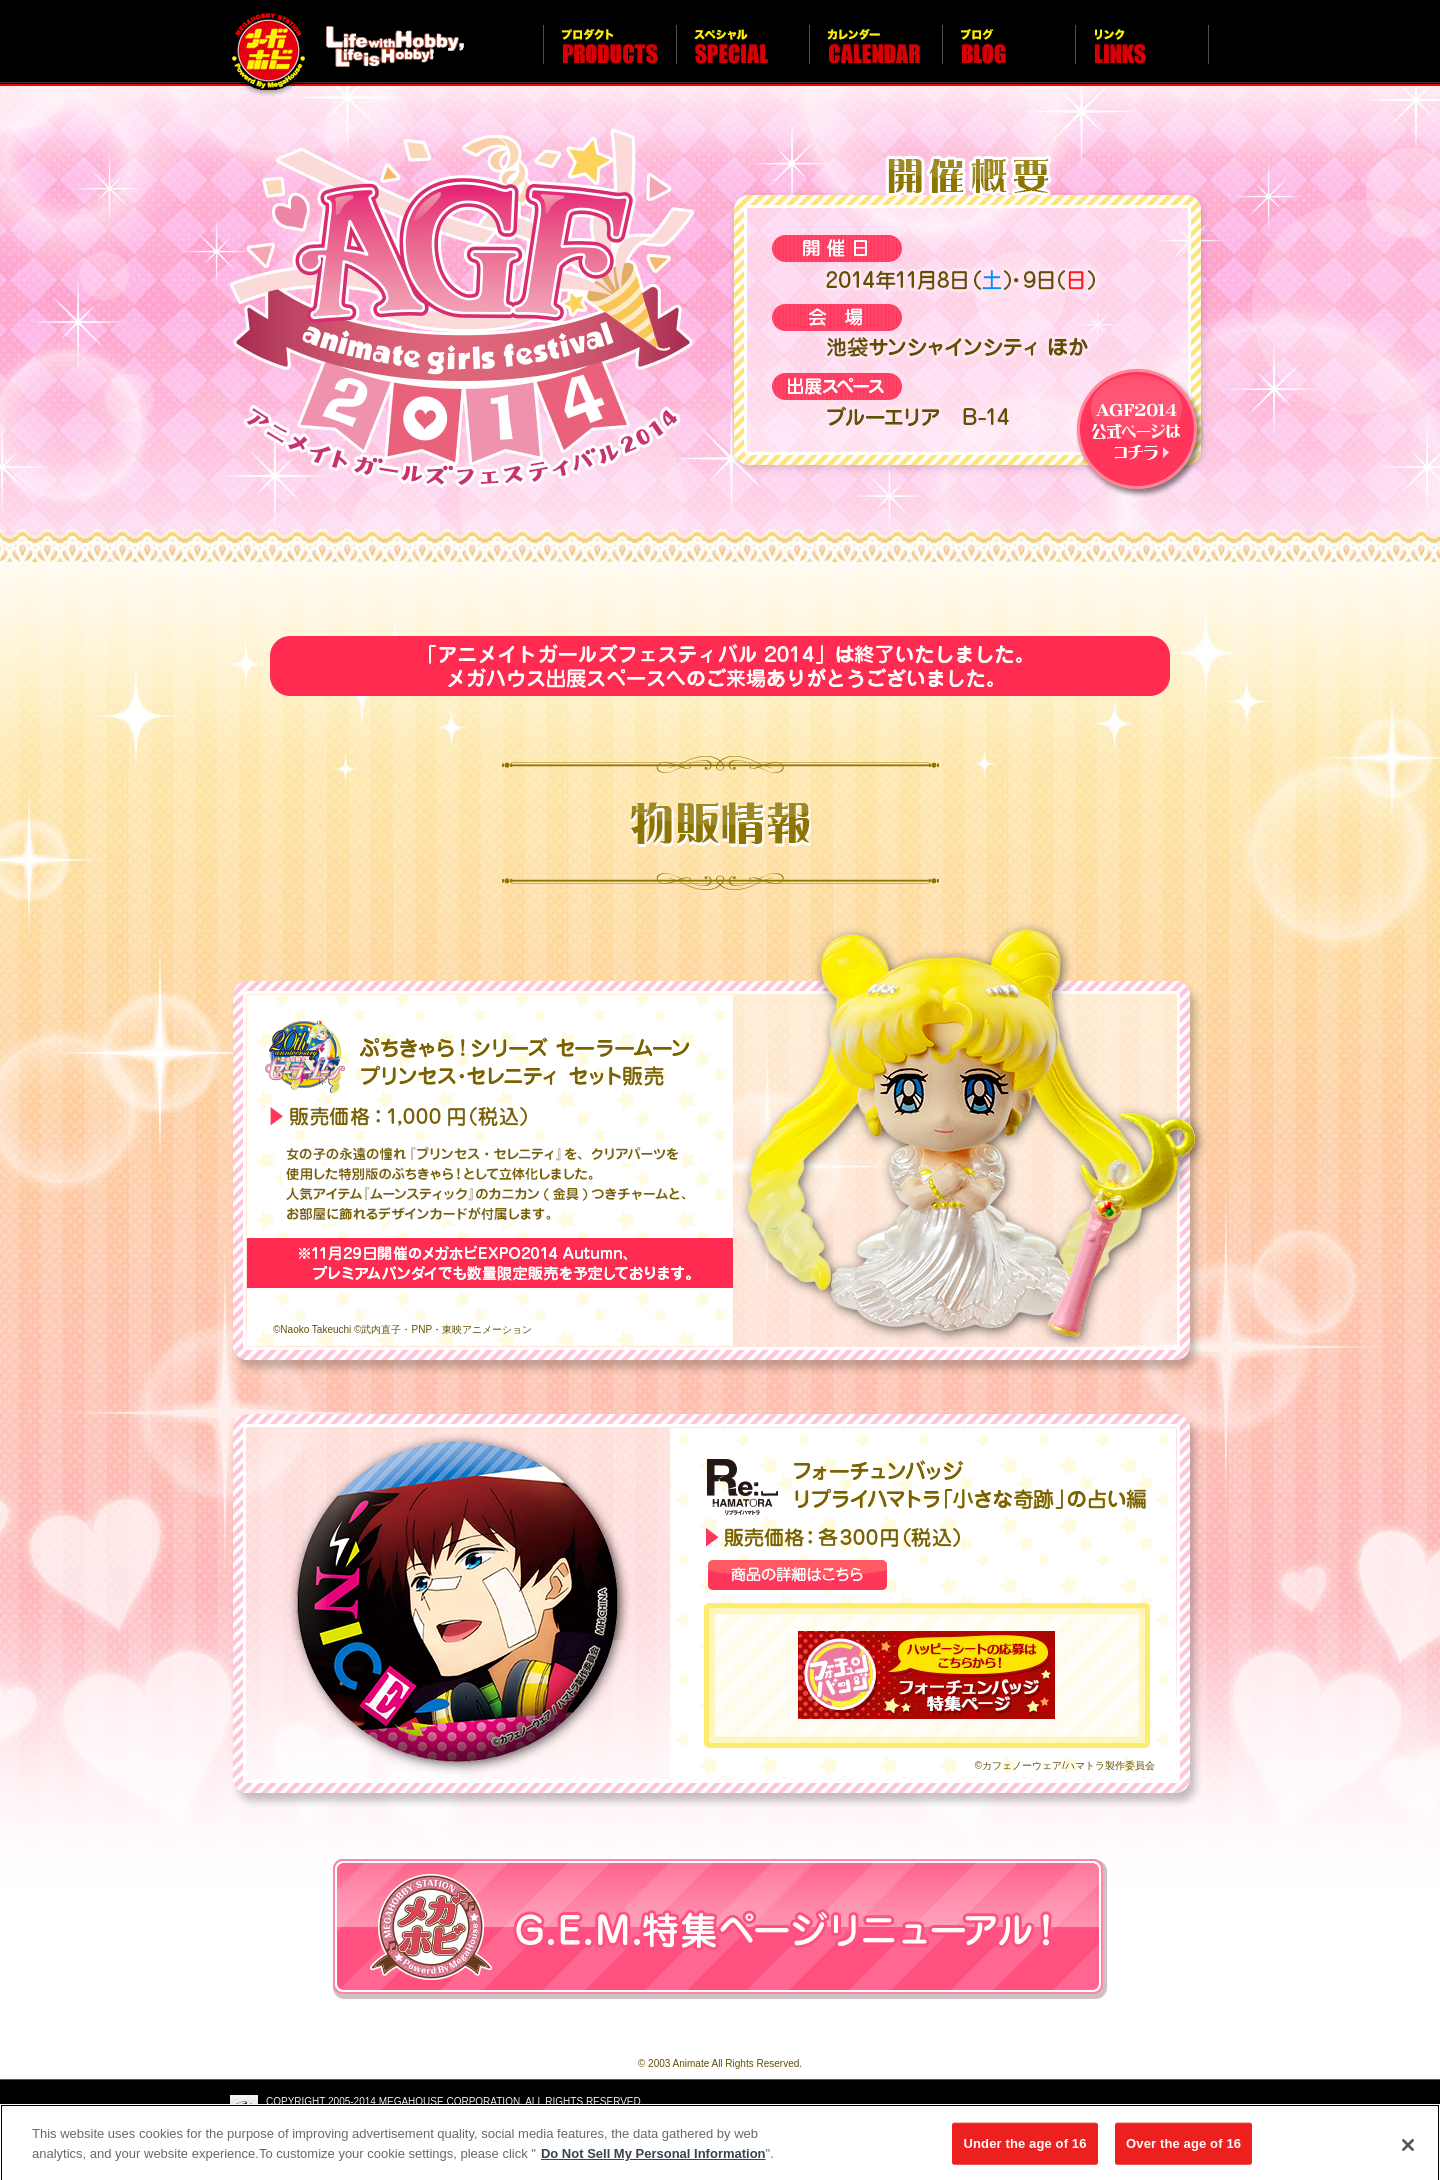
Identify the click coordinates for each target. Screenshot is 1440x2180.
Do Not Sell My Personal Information (653, 2158)
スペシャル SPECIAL (742, 55)
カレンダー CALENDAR (875, 55)
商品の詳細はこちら (797, 1575)
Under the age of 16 (1024, 2148)
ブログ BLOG (1008, 55)
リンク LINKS (1142, 55)
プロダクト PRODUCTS (609, 55)
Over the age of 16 (1183, 2148)
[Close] (1408, 2151)
